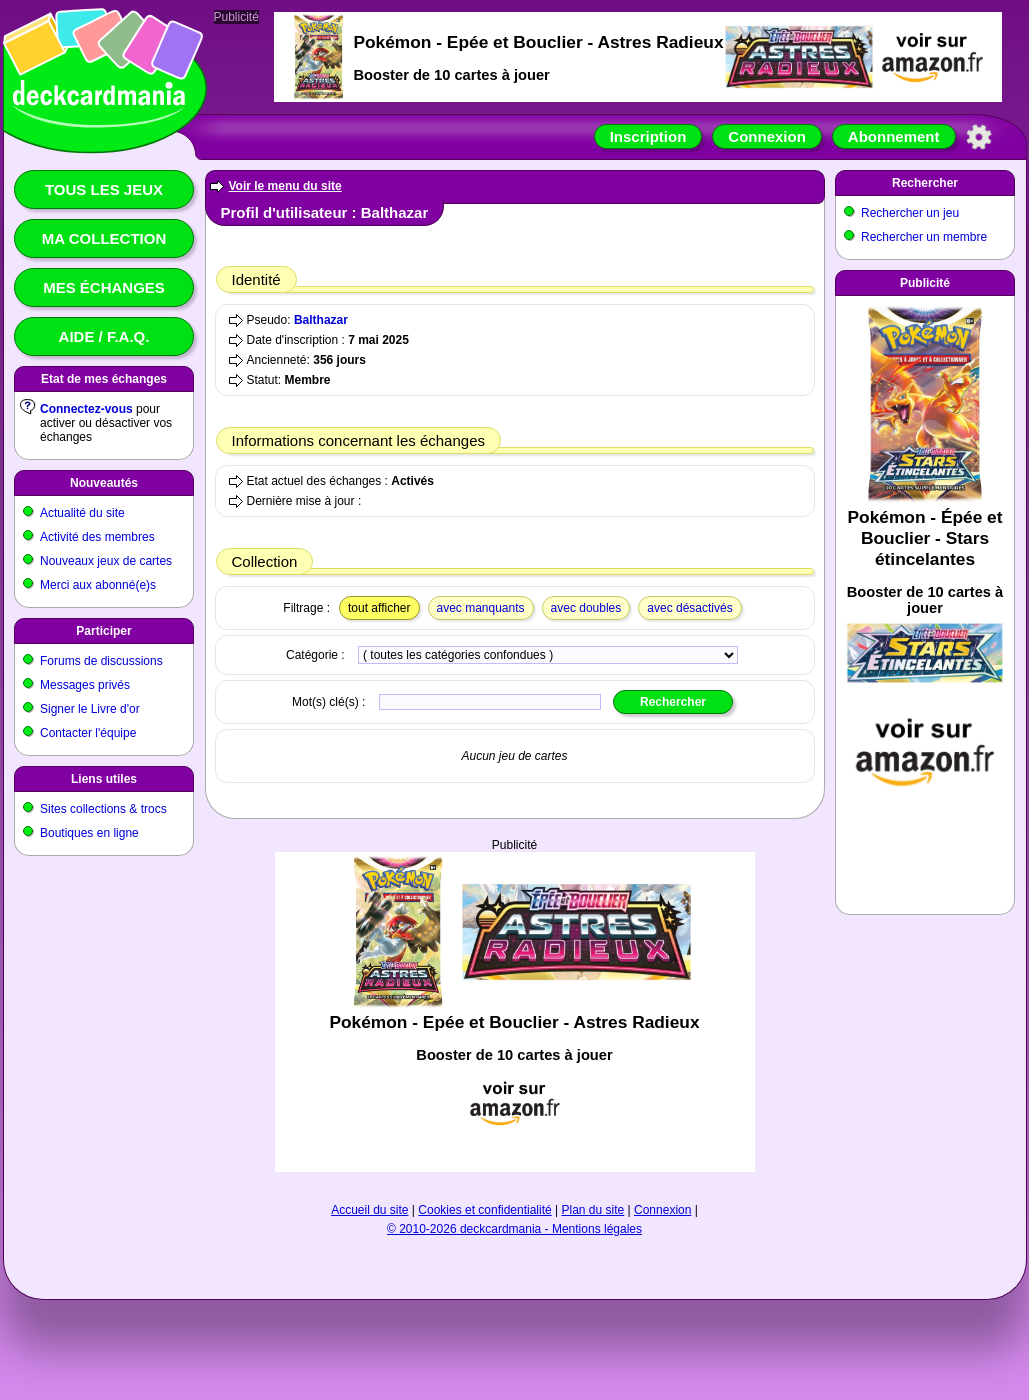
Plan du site (593, 1210)
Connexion (767, 136)
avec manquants (481, 608)
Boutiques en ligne (89, 833)
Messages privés (85, 685)
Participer (103, 631)
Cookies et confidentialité (484, 1210)
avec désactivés (689, 608)
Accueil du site (369, 1210)
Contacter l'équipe (88, 733)
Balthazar (321, 320)
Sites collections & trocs (103, 809)
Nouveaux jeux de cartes (106, 561)
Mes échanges (104, 287)
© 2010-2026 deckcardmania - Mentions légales (514, 1229)
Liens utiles (104, 779)
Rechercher (925, 183)
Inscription (648, 136)
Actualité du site (82, 513)
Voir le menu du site (285, 186)
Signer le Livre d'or (90, 709)
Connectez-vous (86, 409)
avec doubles (586, 608)
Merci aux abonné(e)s (98, 585)
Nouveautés (104, 483)
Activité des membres (97, 537)
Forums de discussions (101, 661)
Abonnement (894, 136)
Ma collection (104, 238)
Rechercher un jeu (910, 213)
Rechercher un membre (924, 237)
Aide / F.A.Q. (104, 336)
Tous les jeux (104, 189)
